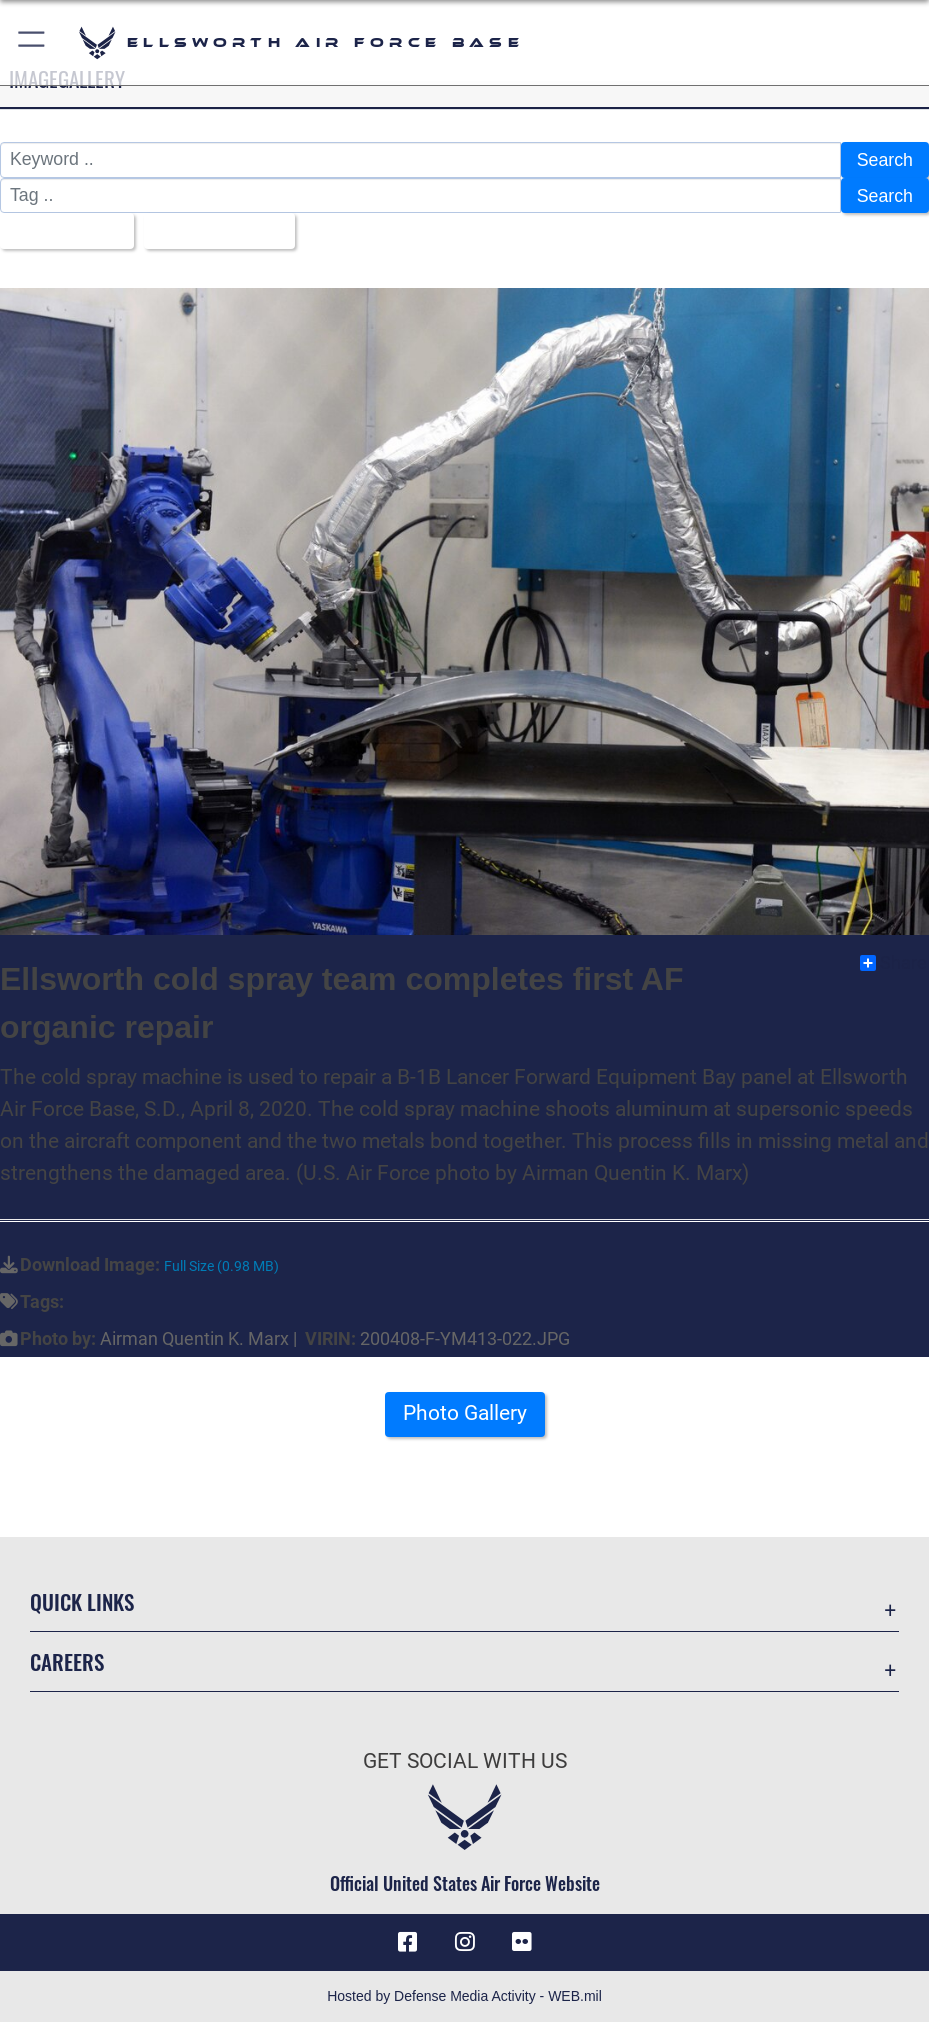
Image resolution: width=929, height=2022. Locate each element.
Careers (67, 1661)
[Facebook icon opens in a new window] (408, 1942)
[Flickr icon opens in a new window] (521, 1942)
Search (885, 160)
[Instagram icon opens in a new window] (465, 1942)
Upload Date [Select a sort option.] (212, 231)
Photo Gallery (465, 1412)
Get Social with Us (465, 1760)
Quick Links (82, 1601)
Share (893, 963)
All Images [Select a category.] (60, 231)
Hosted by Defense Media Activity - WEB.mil (464, 1996)
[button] (32, 42)
